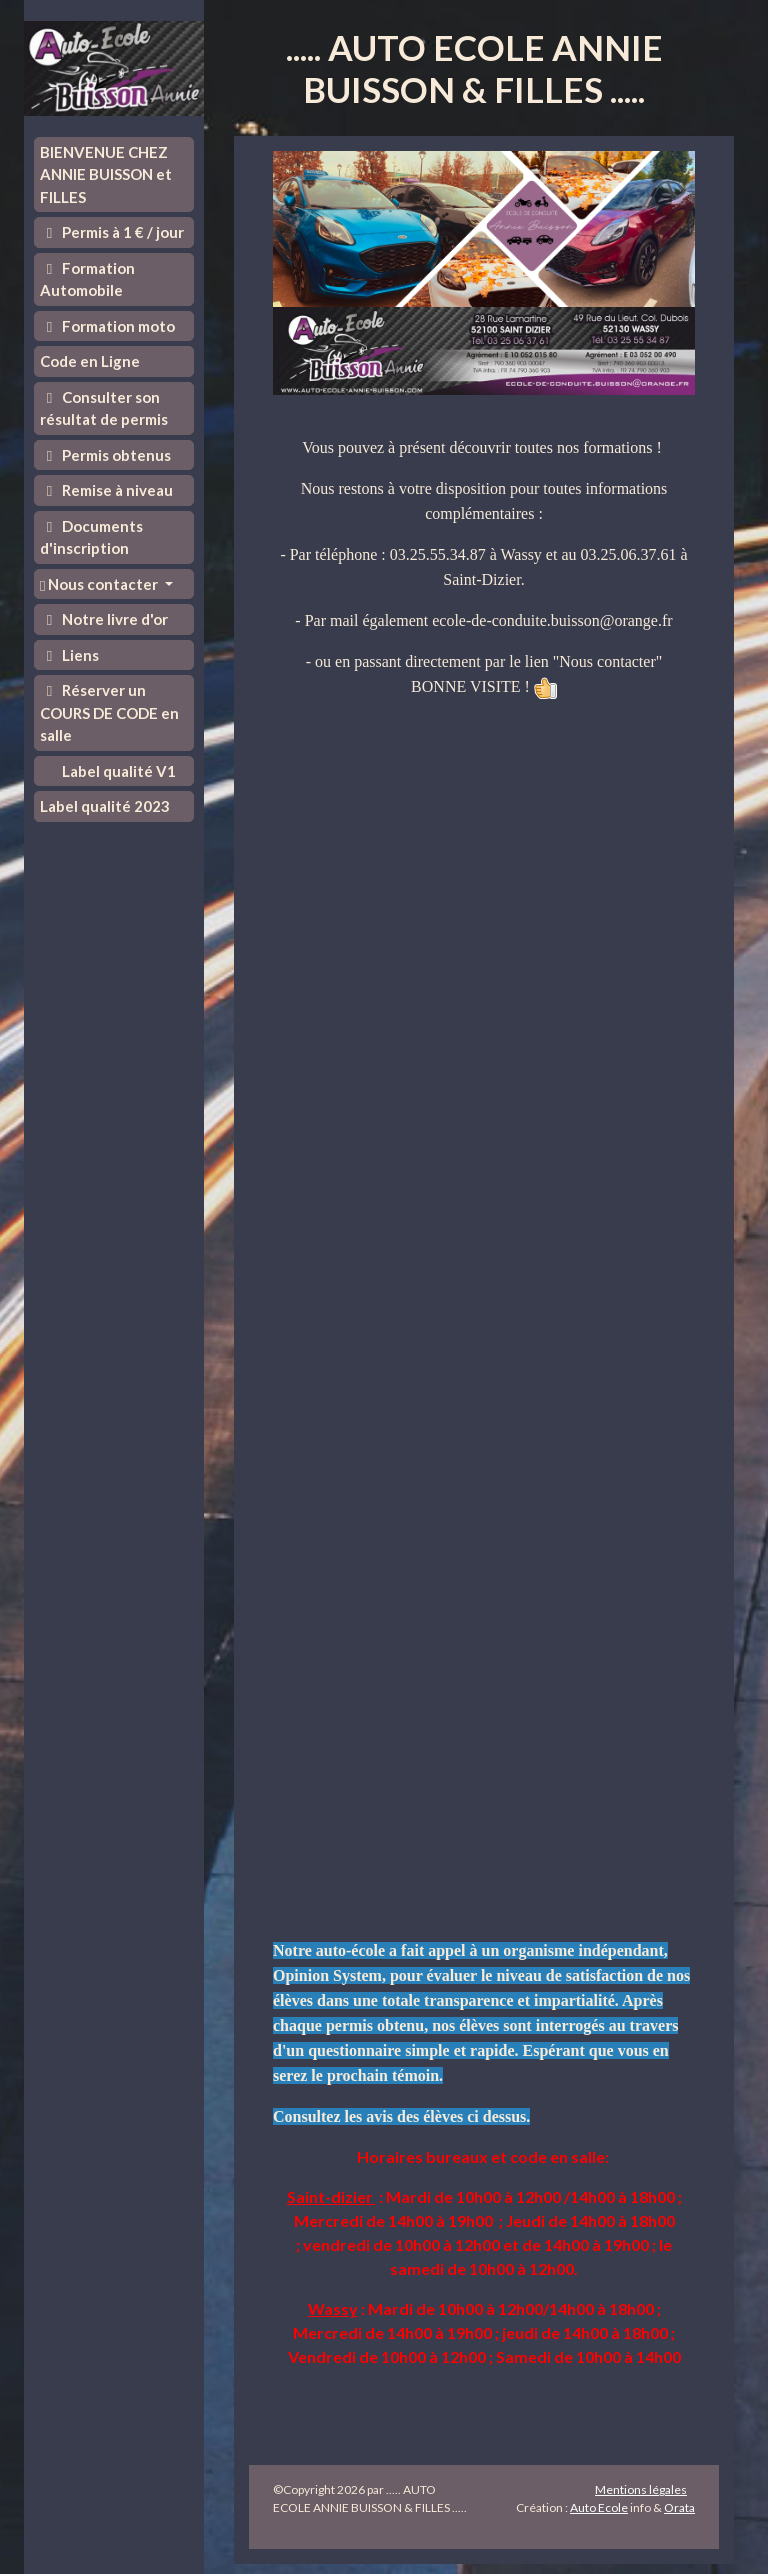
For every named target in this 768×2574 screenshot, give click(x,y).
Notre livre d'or (104, 619)
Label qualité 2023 (105, 806)
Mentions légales (641, 2489)
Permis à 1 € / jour (112, 232)
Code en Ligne (90, 361)
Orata (679, 2507)
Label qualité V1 (117, 771)
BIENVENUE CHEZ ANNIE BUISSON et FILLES (106, 174)
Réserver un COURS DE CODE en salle (109, 712)
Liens (69, 655)
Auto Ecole (599, 2507)
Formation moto (107, 326)
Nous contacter (100, 584)
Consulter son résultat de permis (104, 408)
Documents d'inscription (91, 537)
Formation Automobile (87, 279)
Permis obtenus (105, 455)
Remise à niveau (106, 490)
